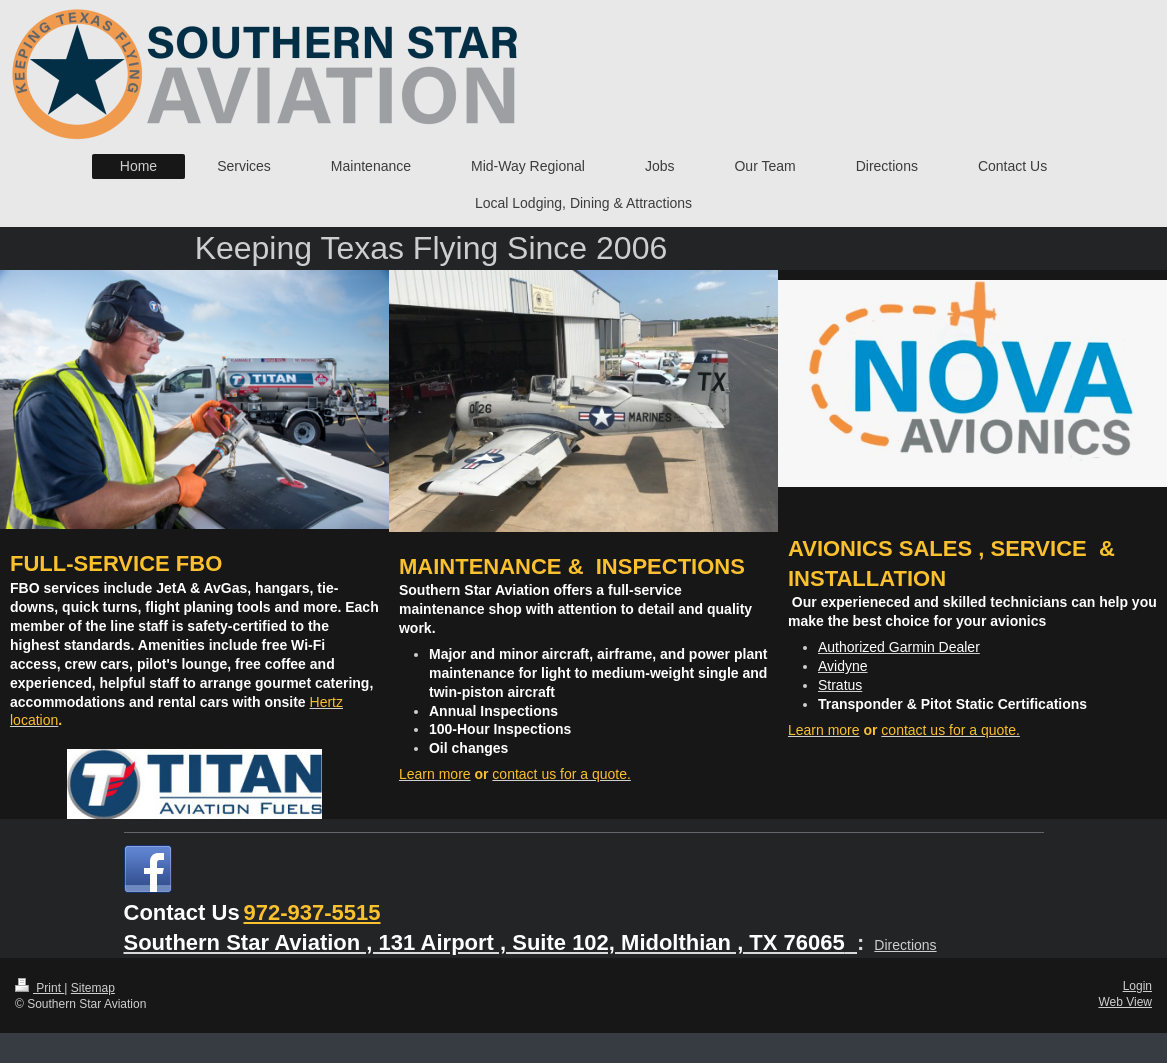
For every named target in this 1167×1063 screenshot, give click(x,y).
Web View (1125, 1002)
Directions (905, 945)
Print (39, 988)
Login (1137, 986)
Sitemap (93, 988)
